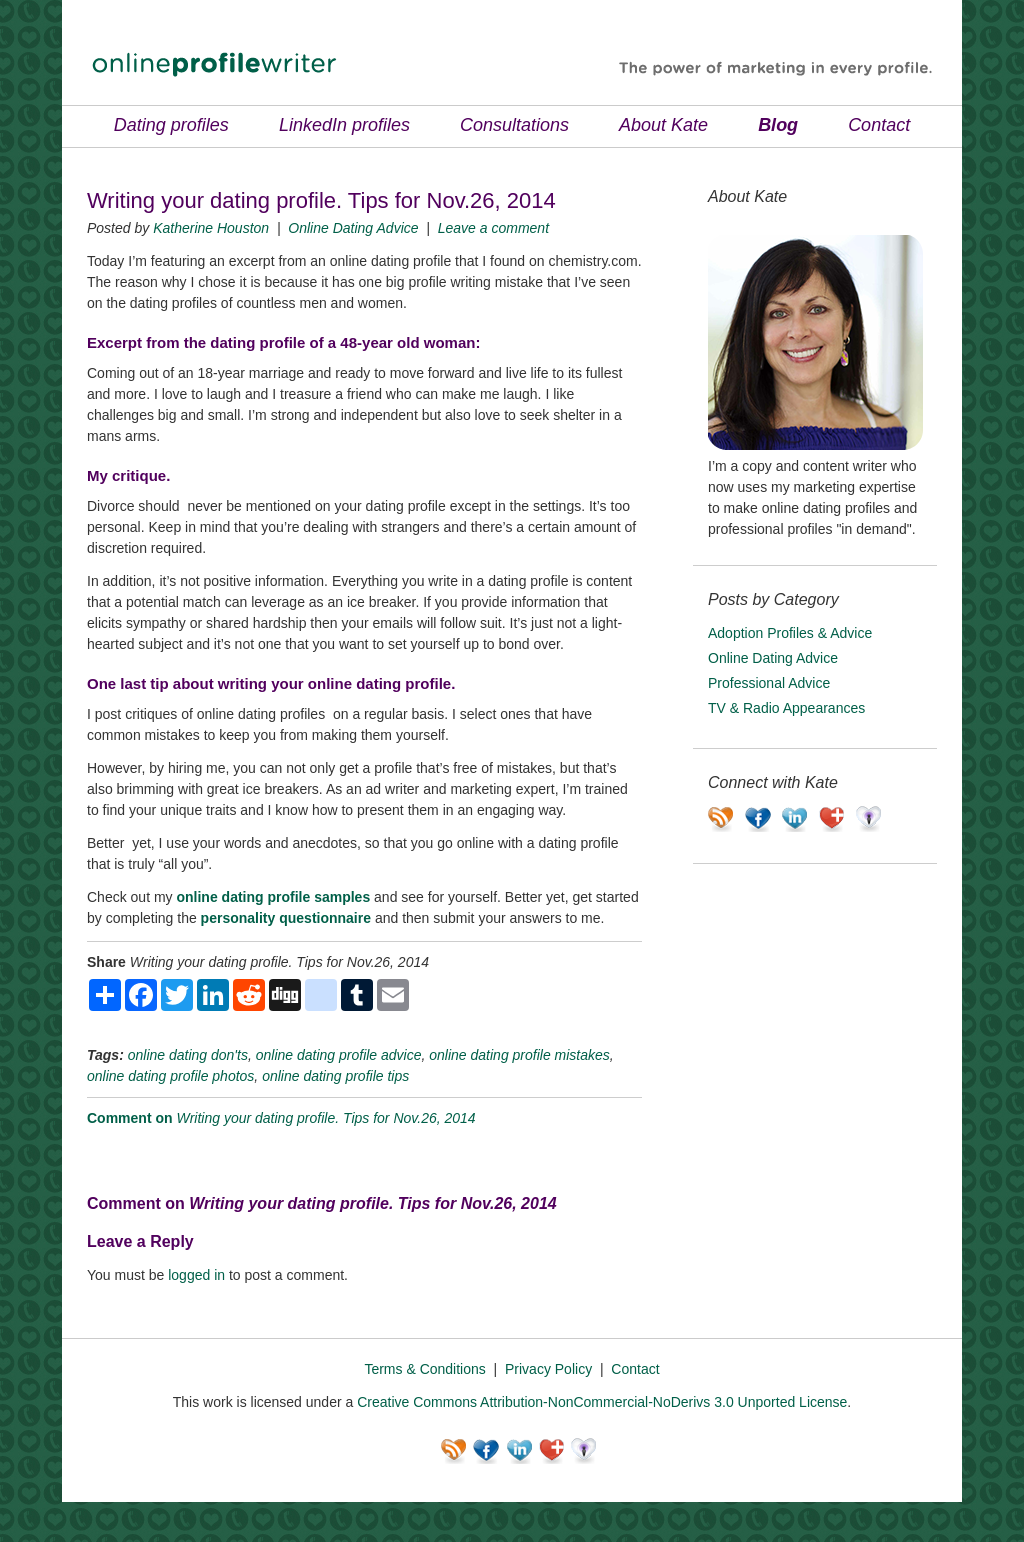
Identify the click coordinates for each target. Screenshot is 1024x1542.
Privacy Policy (548, 1369)
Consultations (514, 125)
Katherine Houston (211, 228)
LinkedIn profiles (344, 125)
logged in (196, 1275)
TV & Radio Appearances (786, 708)
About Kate (663, 125)
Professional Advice (769, 683)
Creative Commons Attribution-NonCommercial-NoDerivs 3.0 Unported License (602, 1402)
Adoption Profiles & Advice (790, 633)
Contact (879, 125)
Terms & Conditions (424, 1369)
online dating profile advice (339, 1055)
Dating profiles (171, 125)
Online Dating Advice (353, 228)
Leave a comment (493, 228)
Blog (778, 125)
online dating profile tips (335, 1076)
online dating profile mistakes (519, 1055)
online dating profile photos (170, 1076)
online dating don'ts (188, 1055)
